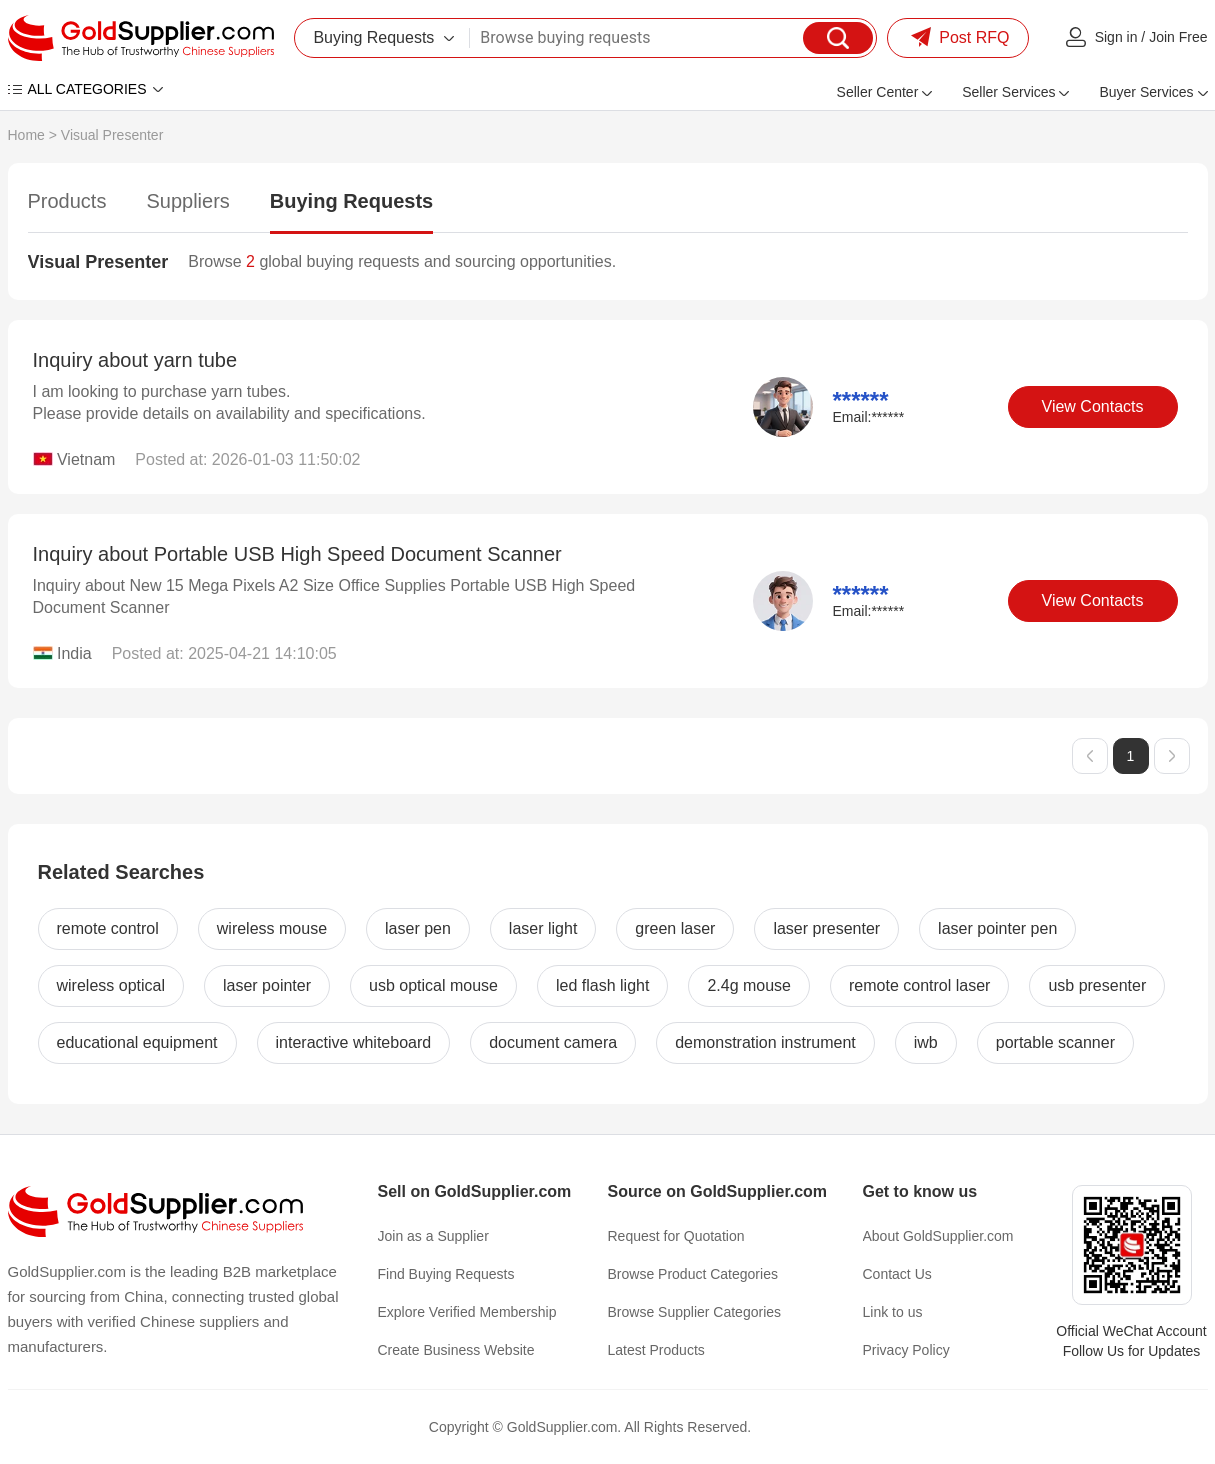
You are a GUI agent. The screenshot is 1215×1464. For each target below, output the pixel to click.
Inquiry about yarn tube (135, 360)
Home (26, 135)
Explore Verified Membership (467, 1312)
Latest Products (656, 1350)
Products (67, 201)
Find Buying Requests (446, 1274)
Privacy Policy (906, 1350)
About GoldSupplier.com (938, 1236)
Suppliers (187, 201)
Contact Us (897, 1274)
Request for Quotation (676, 1236)
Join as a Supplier (433, 1236)
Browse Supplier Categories (695, 1312)
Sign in (1116, 37)
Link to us (893, 1312)
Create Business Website (456, 1350)
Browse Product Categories (693, 1274)
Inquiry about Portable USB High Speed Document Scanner (297, 554)
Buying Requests (351, 201)
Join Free (1178, 37)
